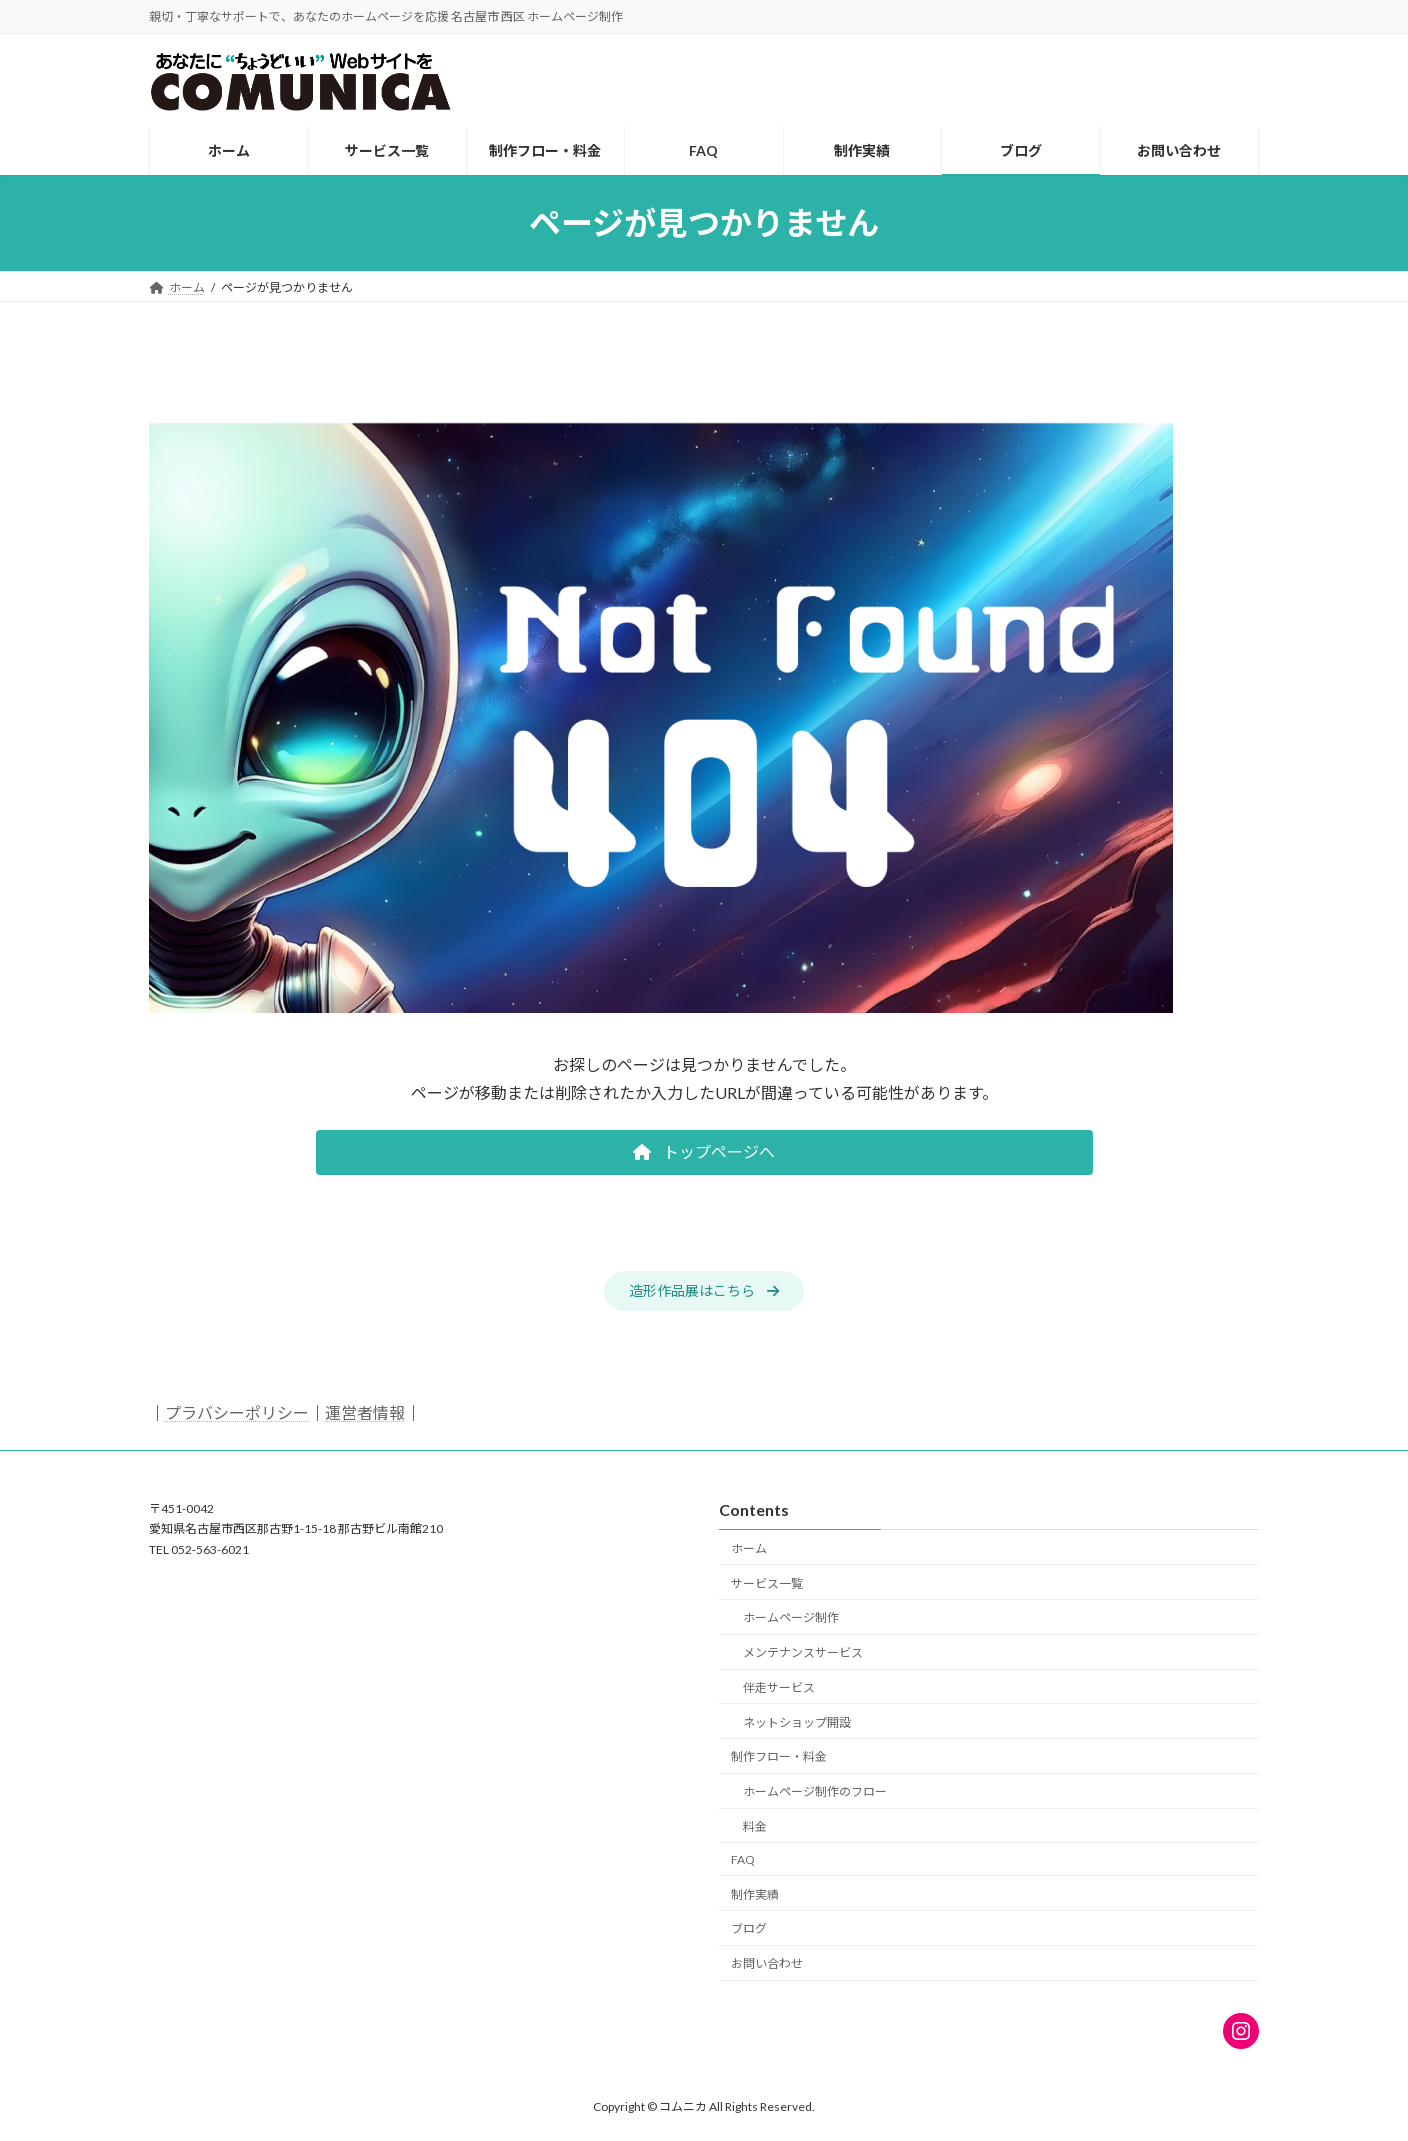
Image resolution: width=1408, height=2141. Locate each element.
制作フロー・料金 (779, 1756)
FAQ (743, 1859)
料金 (755, 1826)
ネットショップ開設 (797, 1722)
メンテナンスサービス (803, 1652)
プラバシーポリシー (237, 1412)
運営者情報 (365, 1412)
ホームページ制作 (791, 1617)
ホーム (749, 1548)
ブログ (749, 1928)
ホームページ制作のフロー (815, 1791)
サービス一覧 (767, 1582)
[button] (704, 1152)
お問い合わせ (767, 1963)
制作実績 (755, 1893)
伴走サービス (779, 1687)
